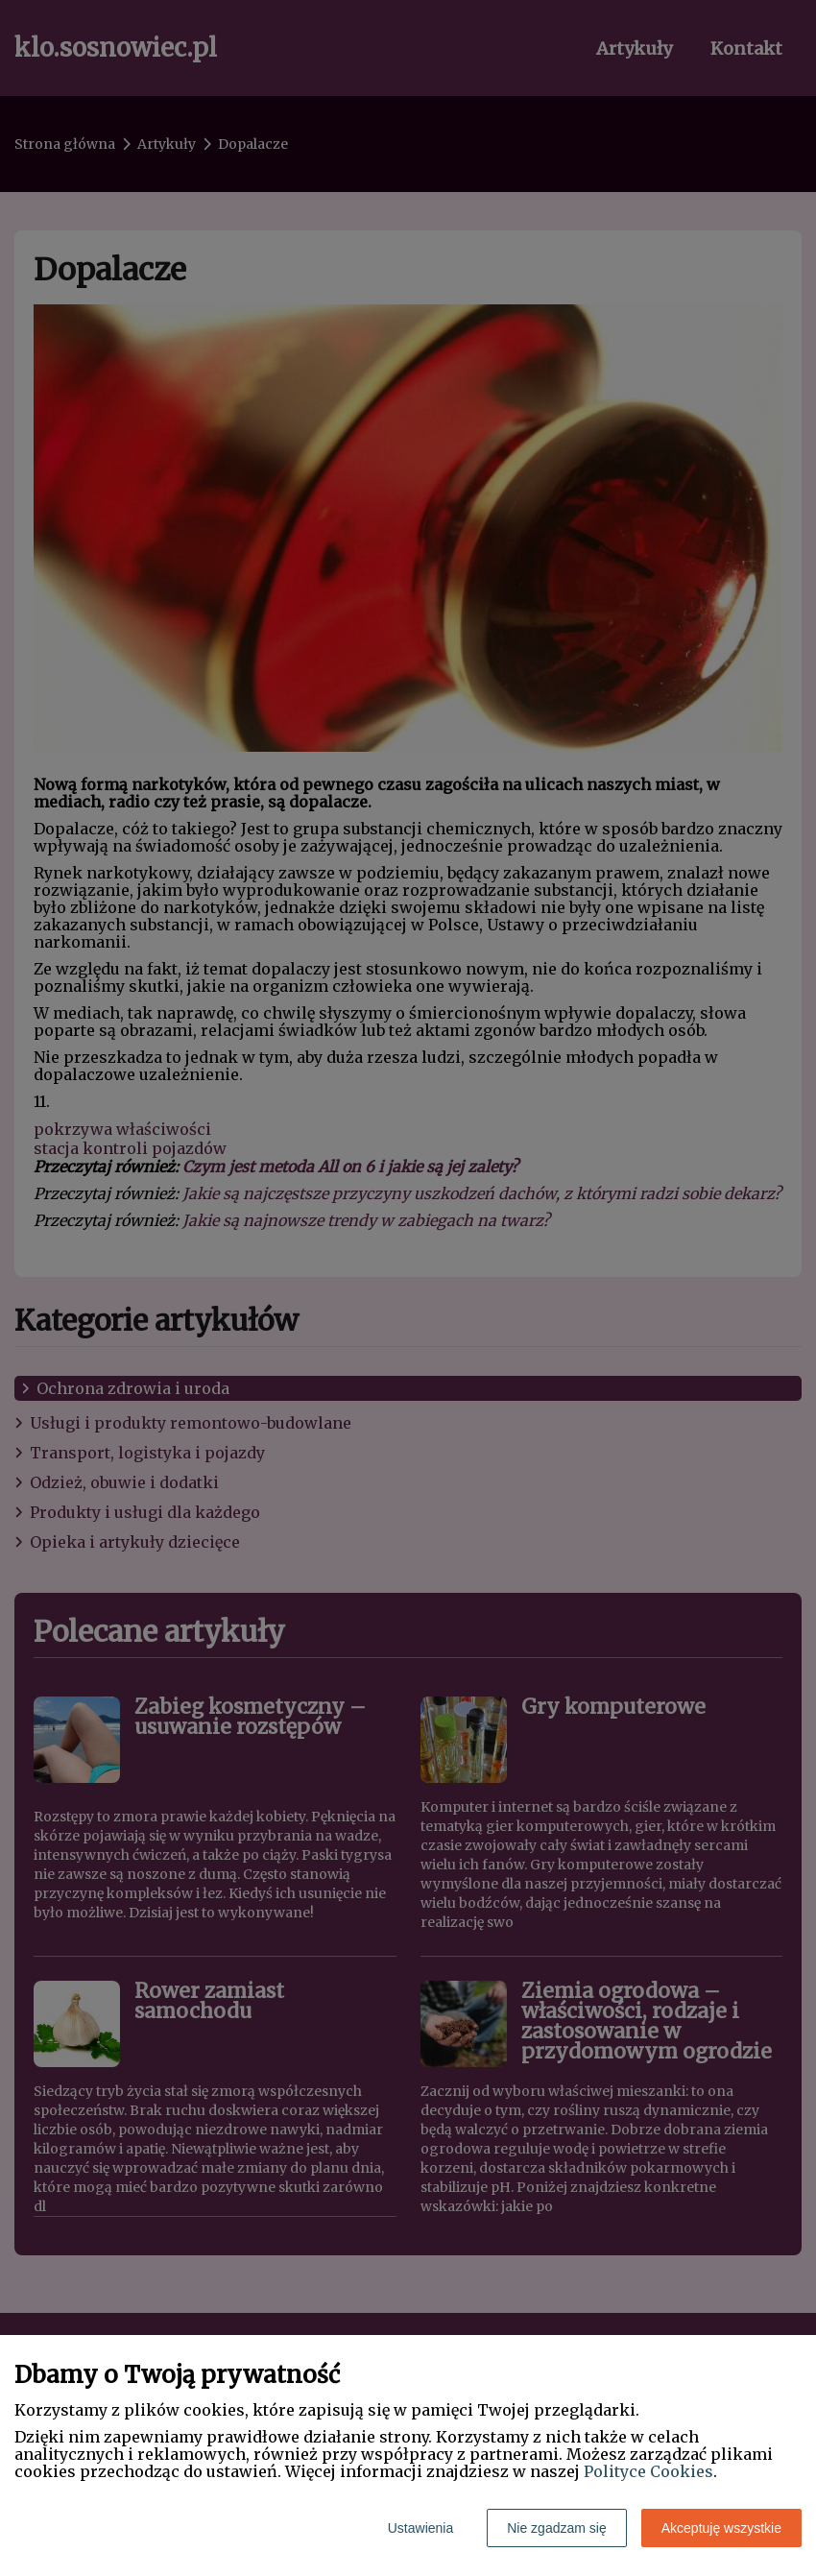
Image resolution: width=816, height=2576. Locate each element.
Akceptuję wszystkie (721, 2528)
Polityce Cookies (648, 2471)
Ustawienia (420, 2528)
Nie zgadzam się (557, 2528)
